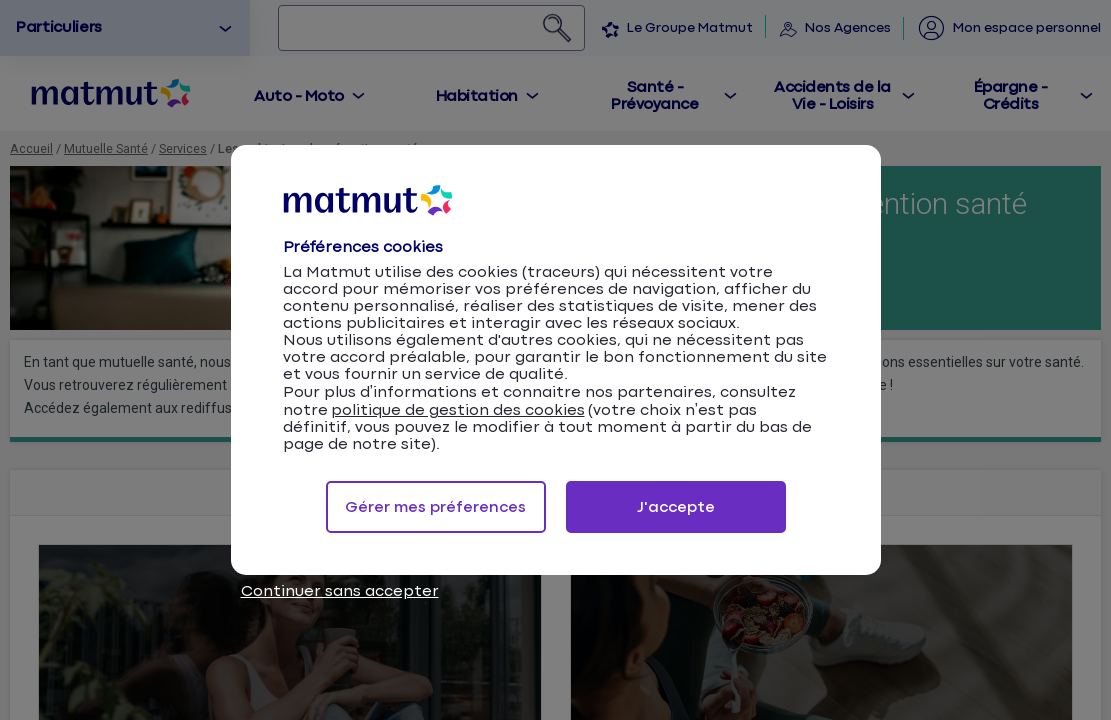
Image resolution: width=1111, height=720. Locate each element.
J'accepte (676, 507)
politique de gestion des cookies (458, 410)
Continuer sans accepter (340, 591)
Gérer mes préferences (435, 507)
